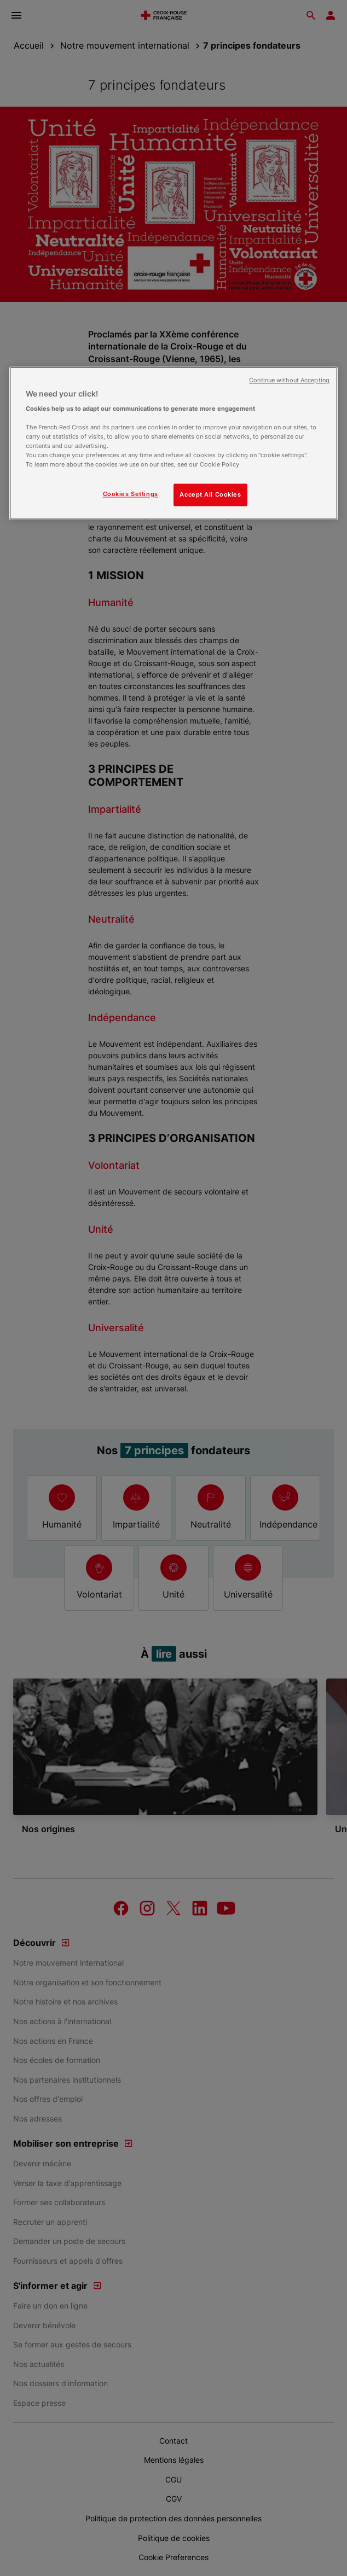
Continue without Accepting (289, 380)
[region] (173, 443)
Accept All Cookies (210, 494)
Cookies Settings (130, 494)
